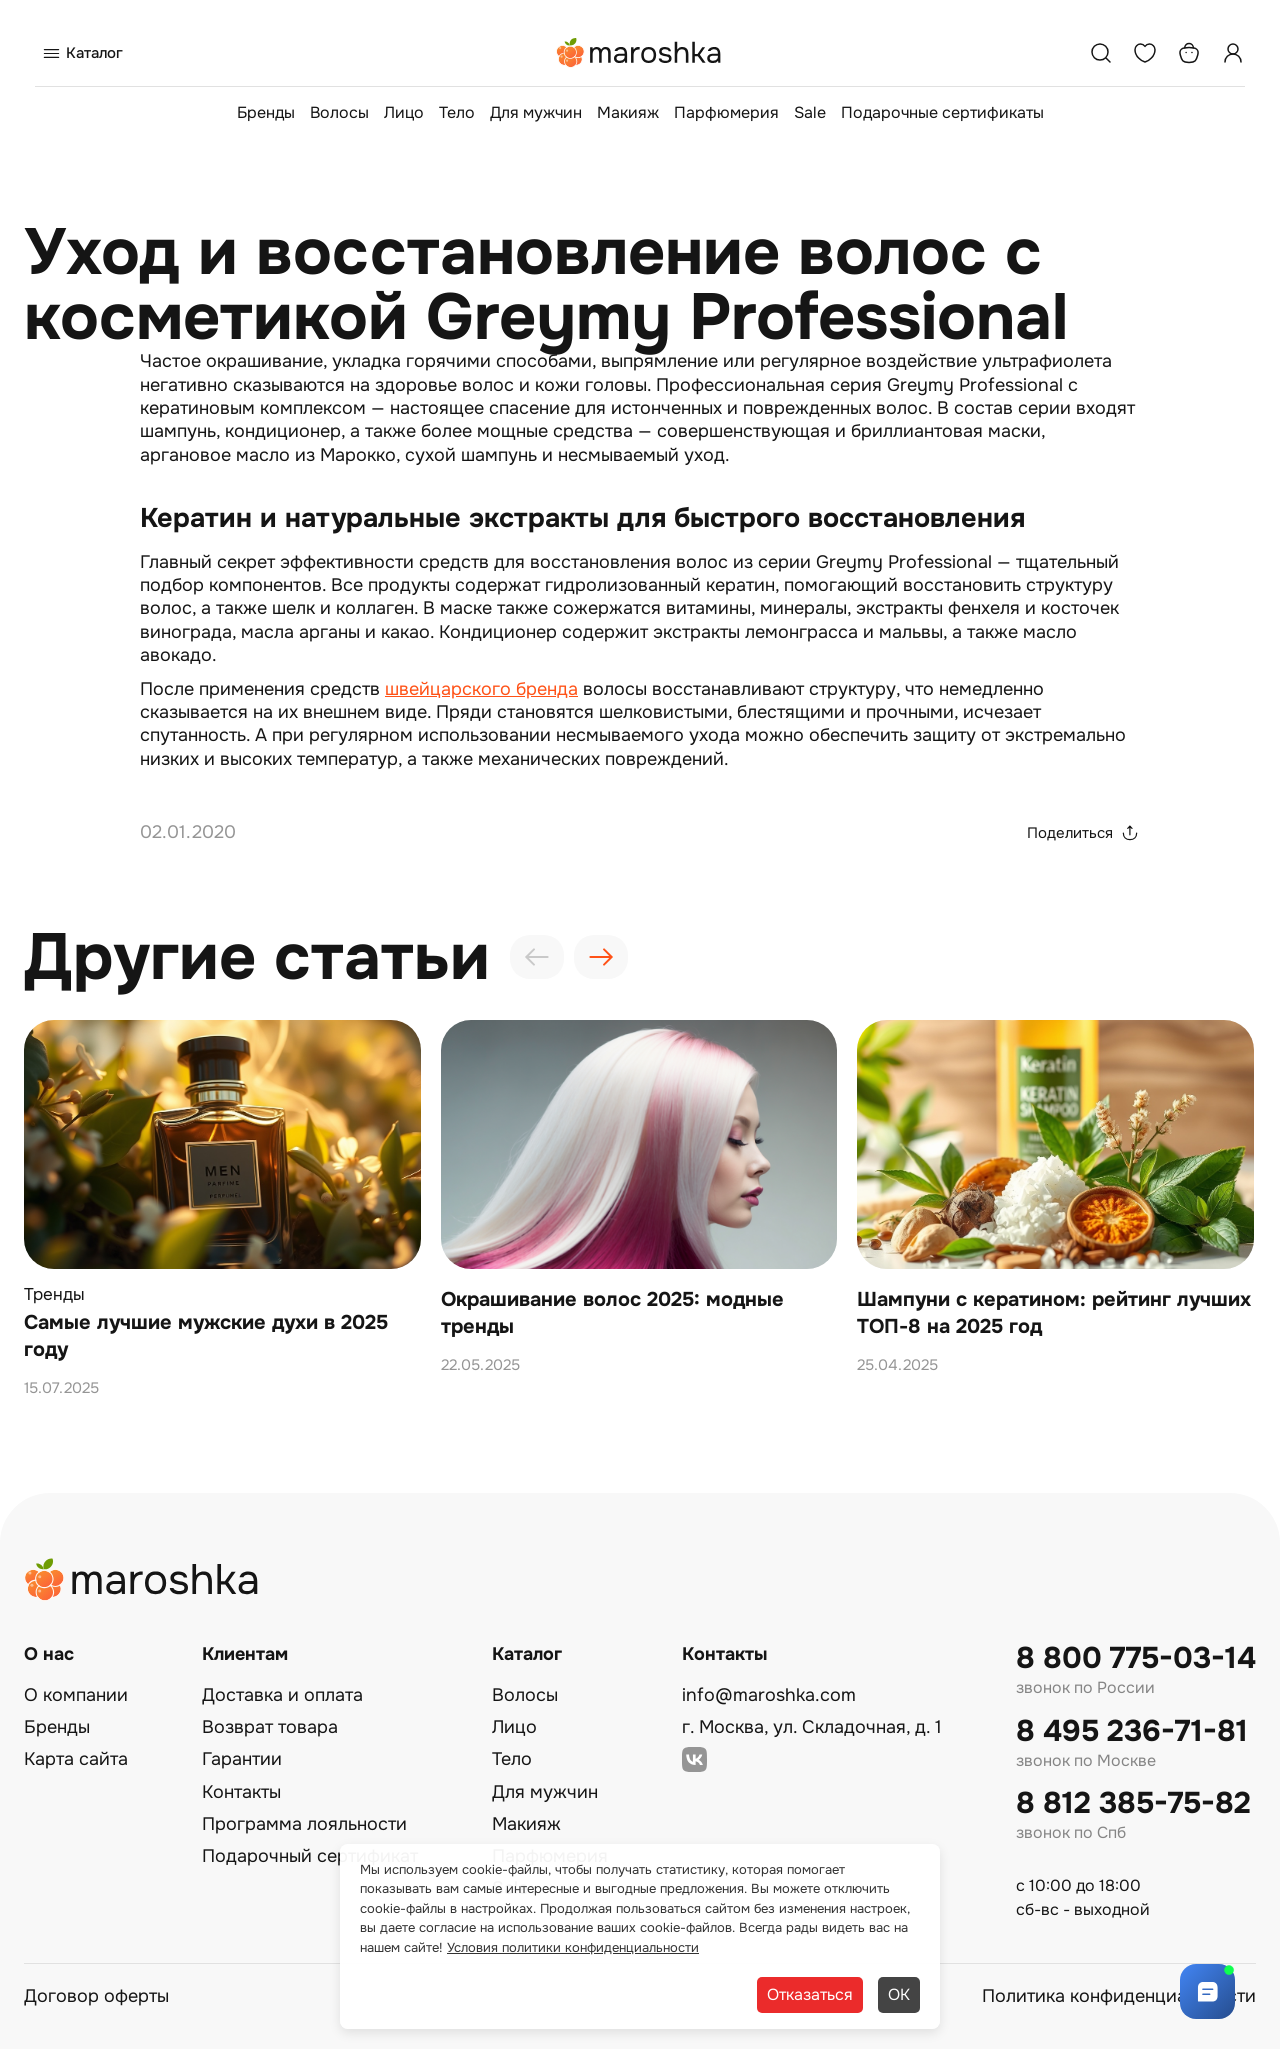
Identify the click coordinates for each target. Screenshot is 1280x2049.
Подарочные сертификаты (942, 112)
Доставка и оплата (282, 1695)
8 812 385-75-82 (1133, 1803)
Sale (810, 112)
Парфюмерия (726, 112)
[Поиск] (1101, 53)
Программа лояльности (304, 1824)
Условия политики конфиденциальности (573, 1947)
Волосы (339, 112)
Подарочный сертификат (310, 1856)
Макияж (628, 112)
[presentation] (537, 957)
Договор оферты (96, 1996)
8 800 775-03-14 (1136, 1658)
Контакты (241, 1792)
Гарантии (242, 1759)
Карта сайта (76, 1759)
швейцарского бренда (481, 689)
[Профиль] (1233, 53)
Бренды (266, 112)
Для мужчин (536, 112)
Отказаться (810, 1994)
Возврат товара (270, 1727)
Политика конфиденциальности (1119, 1996)
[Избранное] (1145, 53)
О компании (76, 1695)
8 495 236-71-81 (1132, 1731)
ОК (899, 1994)
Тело (457, 112)
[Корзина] (1189, 53)
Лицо (404, 112)
